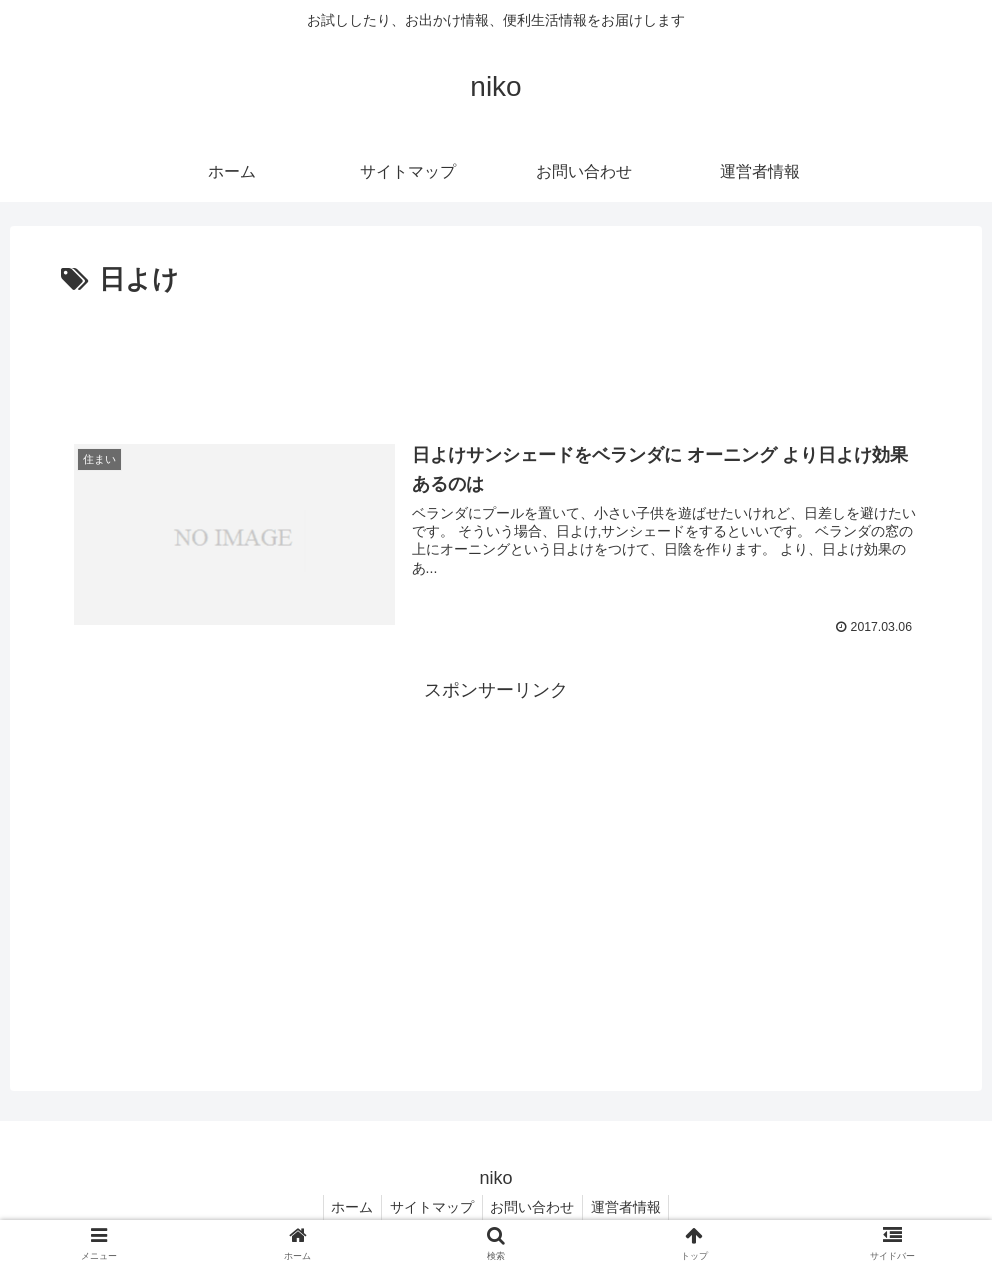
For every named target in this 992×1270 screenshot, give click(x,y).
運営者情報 (633, 1207)
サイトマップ (430, 1207)
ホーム (346, 1207)
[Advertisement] (496, 358)
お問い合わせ (535, 1207)
